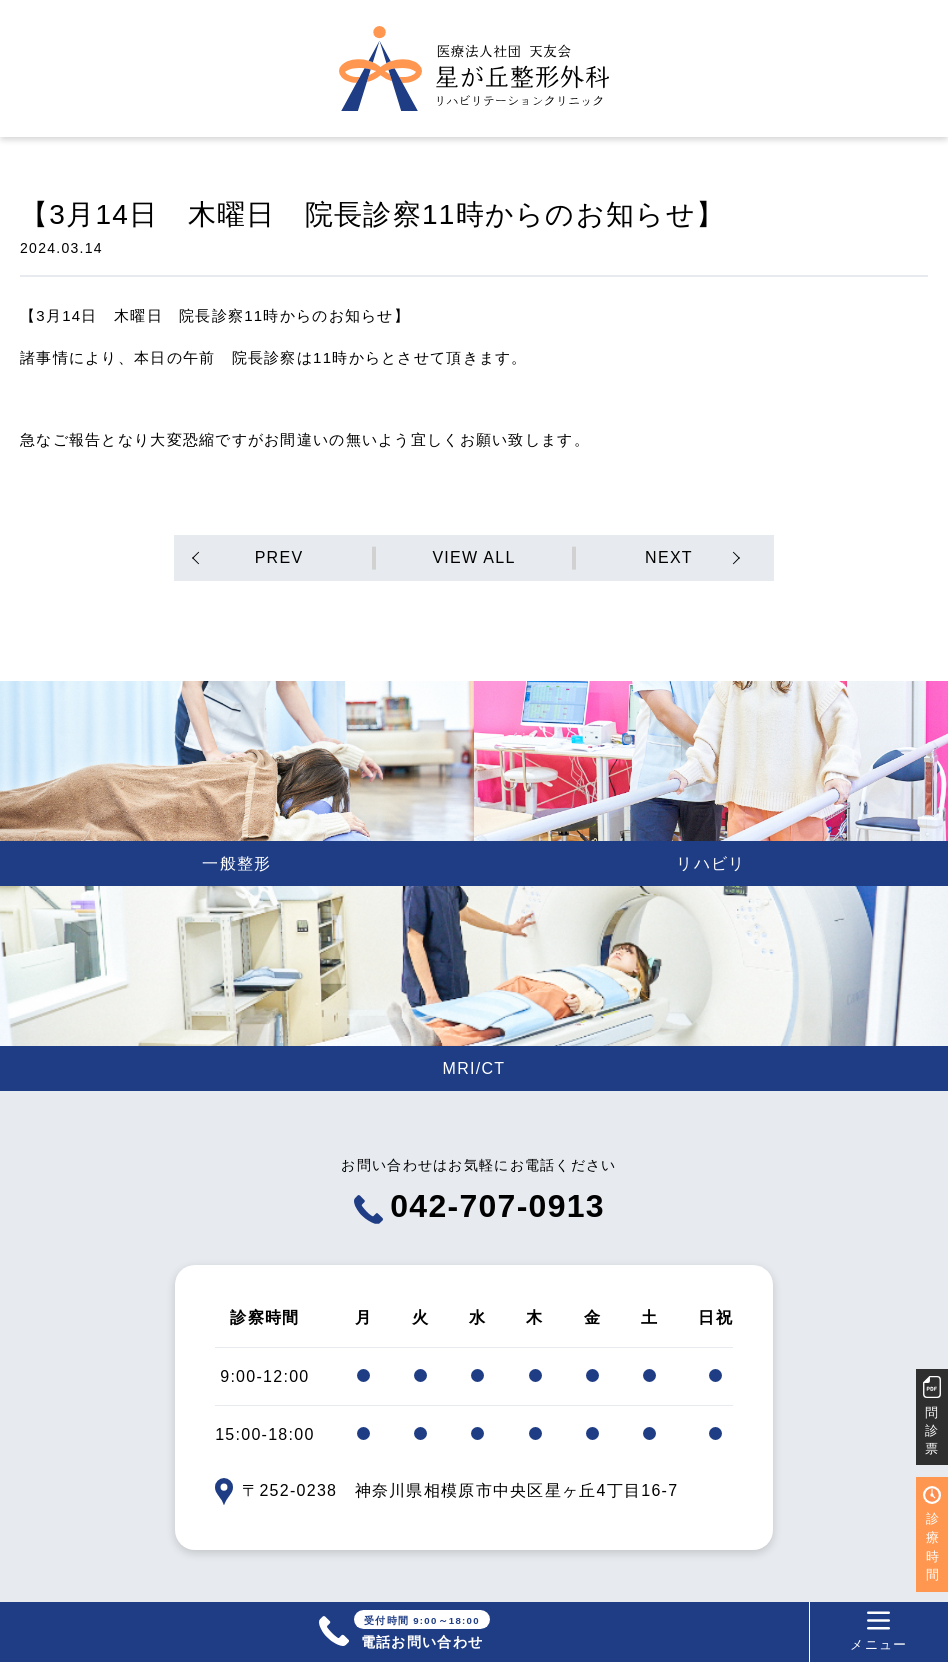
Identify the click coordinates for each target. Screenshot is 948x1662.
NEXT (669, 557)
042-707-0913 (479, 1206)
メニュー (878, 1630)
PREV (279, 557)
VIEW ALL (473, 557)
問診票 (932, 1430)
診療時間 (932, 1546)
